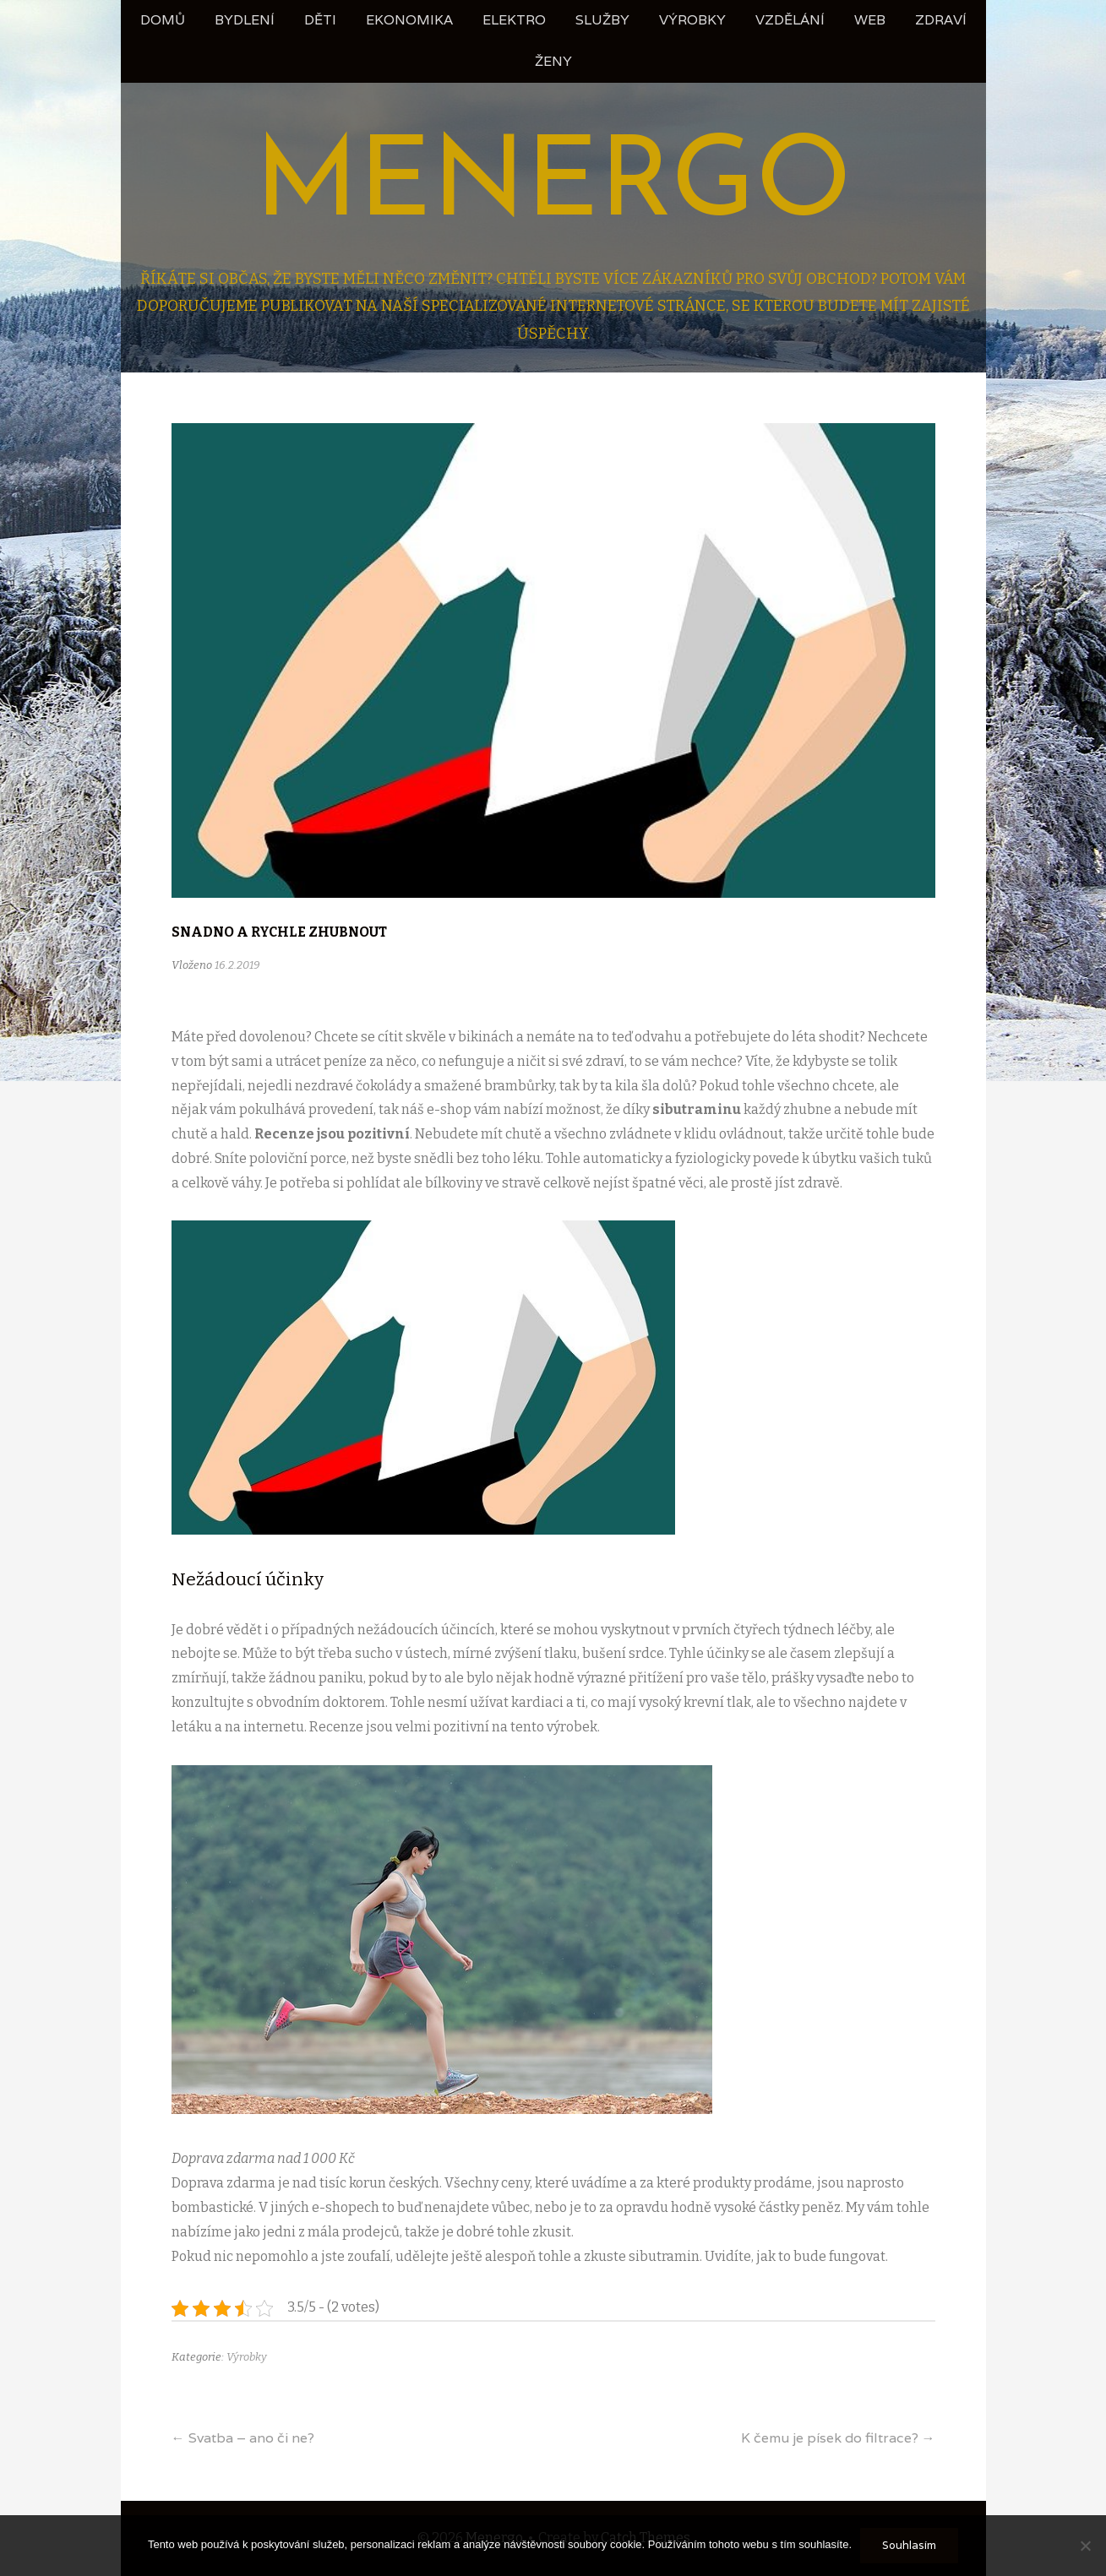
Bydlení (245, 20)
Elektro (514, 20)
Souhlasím (909, 2545)
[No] (1084, 2545)
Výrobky (692, 20)
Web (869, 20)
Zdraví (941, 20)
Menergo (553, 186)
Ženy (553, 61)
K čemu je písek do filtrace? (838, 2438)
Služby (602, 20)
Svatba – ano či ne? (243, 2438)
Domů (162, 20)
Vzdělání (790, 20)
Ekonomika (409, 20)
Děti (320, 20)
